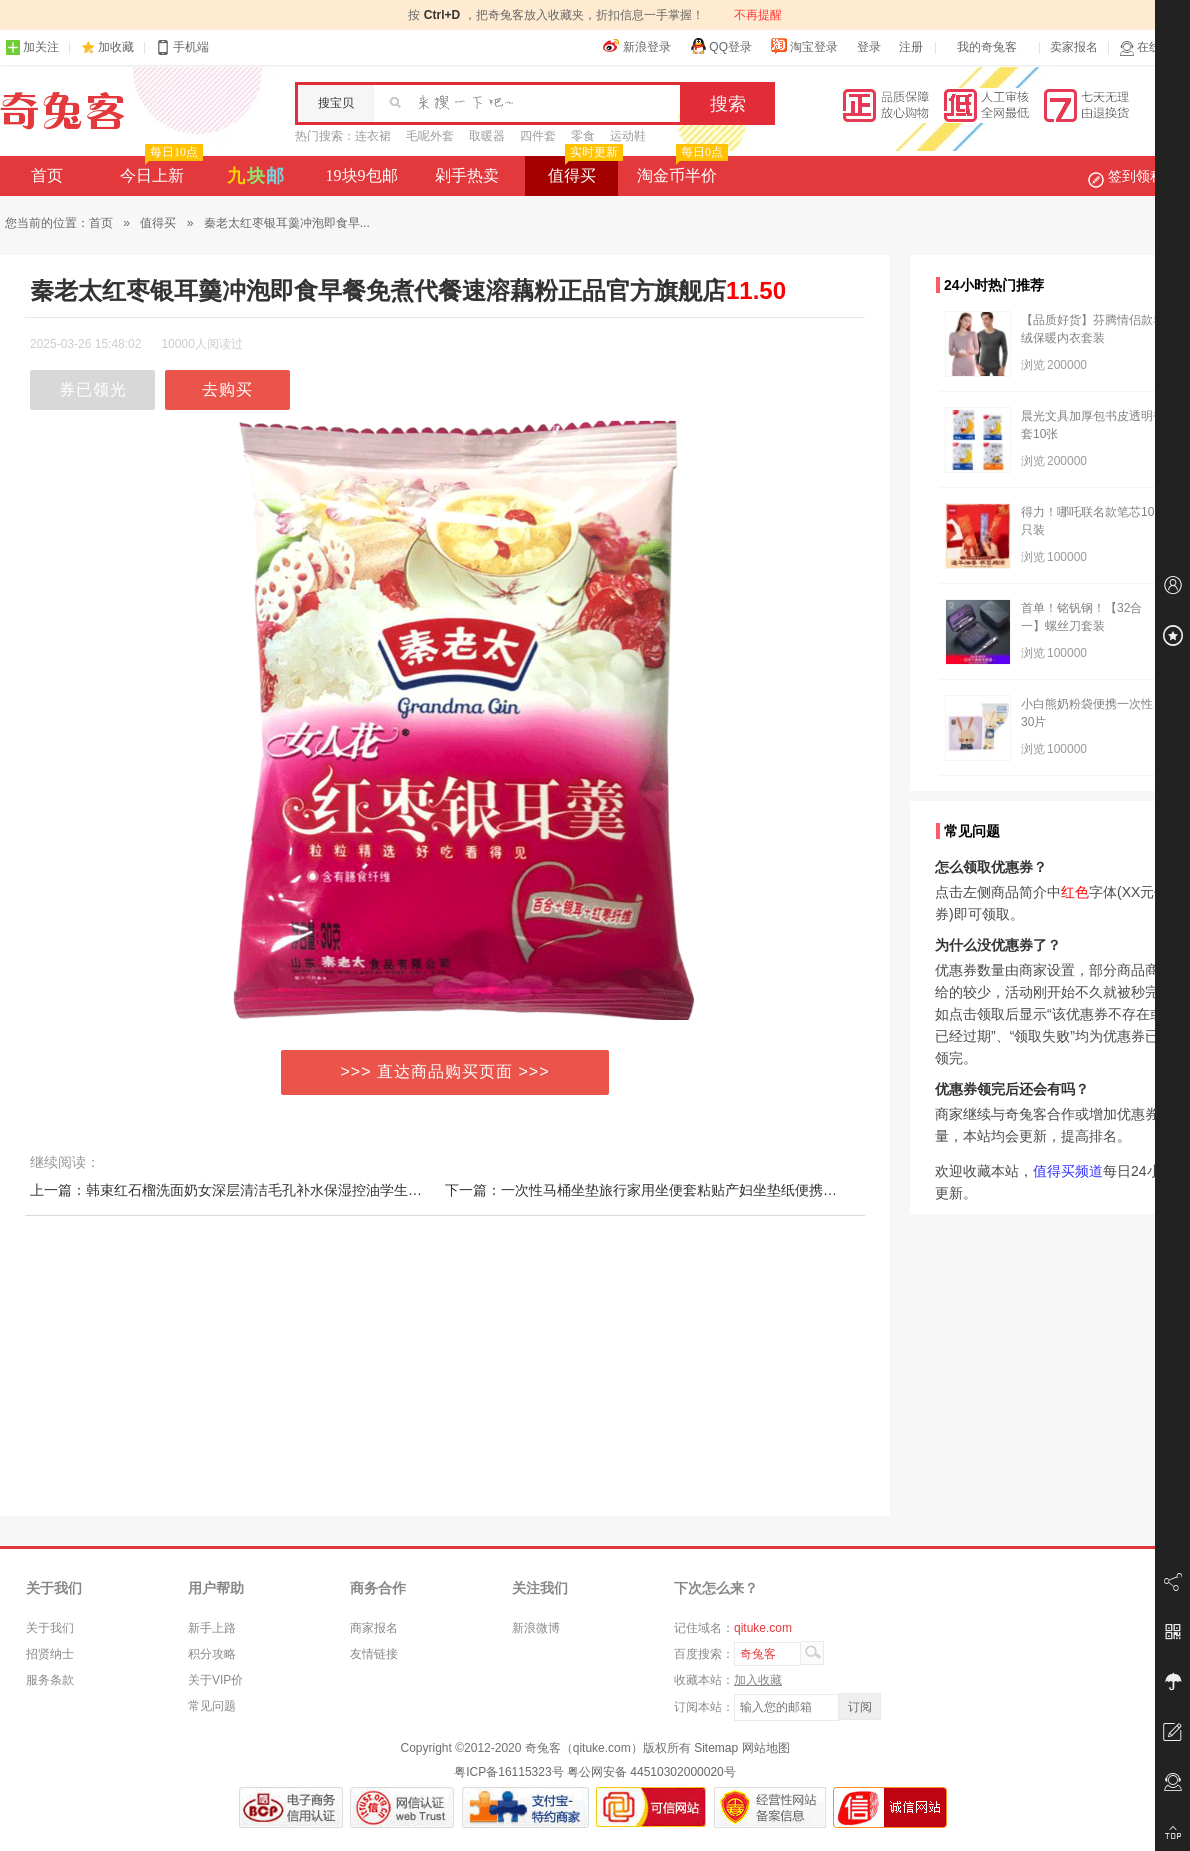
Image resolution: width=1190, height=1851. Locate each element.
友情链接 (374, 1654)
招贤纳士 (50, 1654)
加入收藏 (758, 1680)
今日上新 (159, 170)
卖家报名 (1074, 47)
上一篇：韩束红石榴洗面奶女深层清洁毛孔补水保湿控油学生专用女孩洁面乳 (268, 1190)
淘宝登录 (804, 46)
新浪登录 (637, 46)
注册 (911, 47)
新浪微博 (536, 1628)
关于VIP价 (215, 1680)
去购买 (227, 389)
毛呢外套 (430, 136)
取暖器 (487, 136)
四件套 (538, 136)
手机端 (182, 47)
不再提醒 (758, 15)
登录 (869, 47)
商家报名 (374, 1628)
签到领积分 (1136, 176)
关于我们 (50, 1628)
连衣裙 (373, 136)
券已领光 (93, 389)
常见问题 (212, 1706)
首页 (47, 175)
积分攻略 (212, 1654)
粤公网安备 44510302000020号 (651, 1772)
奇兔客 (62, 111)
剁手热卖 (467, 175)
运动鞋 (628, 136)
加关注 (32, 47)
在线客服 (1152, 47)
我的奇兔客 (987, 47)
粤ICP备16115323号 (508, 1772)
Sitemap (716, 1748)
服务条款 (50, 1680)
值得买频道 (1068, 1171)
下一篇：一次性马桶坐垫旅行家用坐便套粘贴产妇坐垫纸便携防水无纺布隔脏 (683, 1190)
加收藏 (116, 47)
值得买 (583, 170)
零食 (583, 136)
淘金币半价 (680, 170)
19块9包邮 (362, 175)
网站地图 (766, 1748)
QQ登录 (720, 46)
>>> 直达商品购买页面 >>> (445, 1071)
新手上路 (212, 1628)
